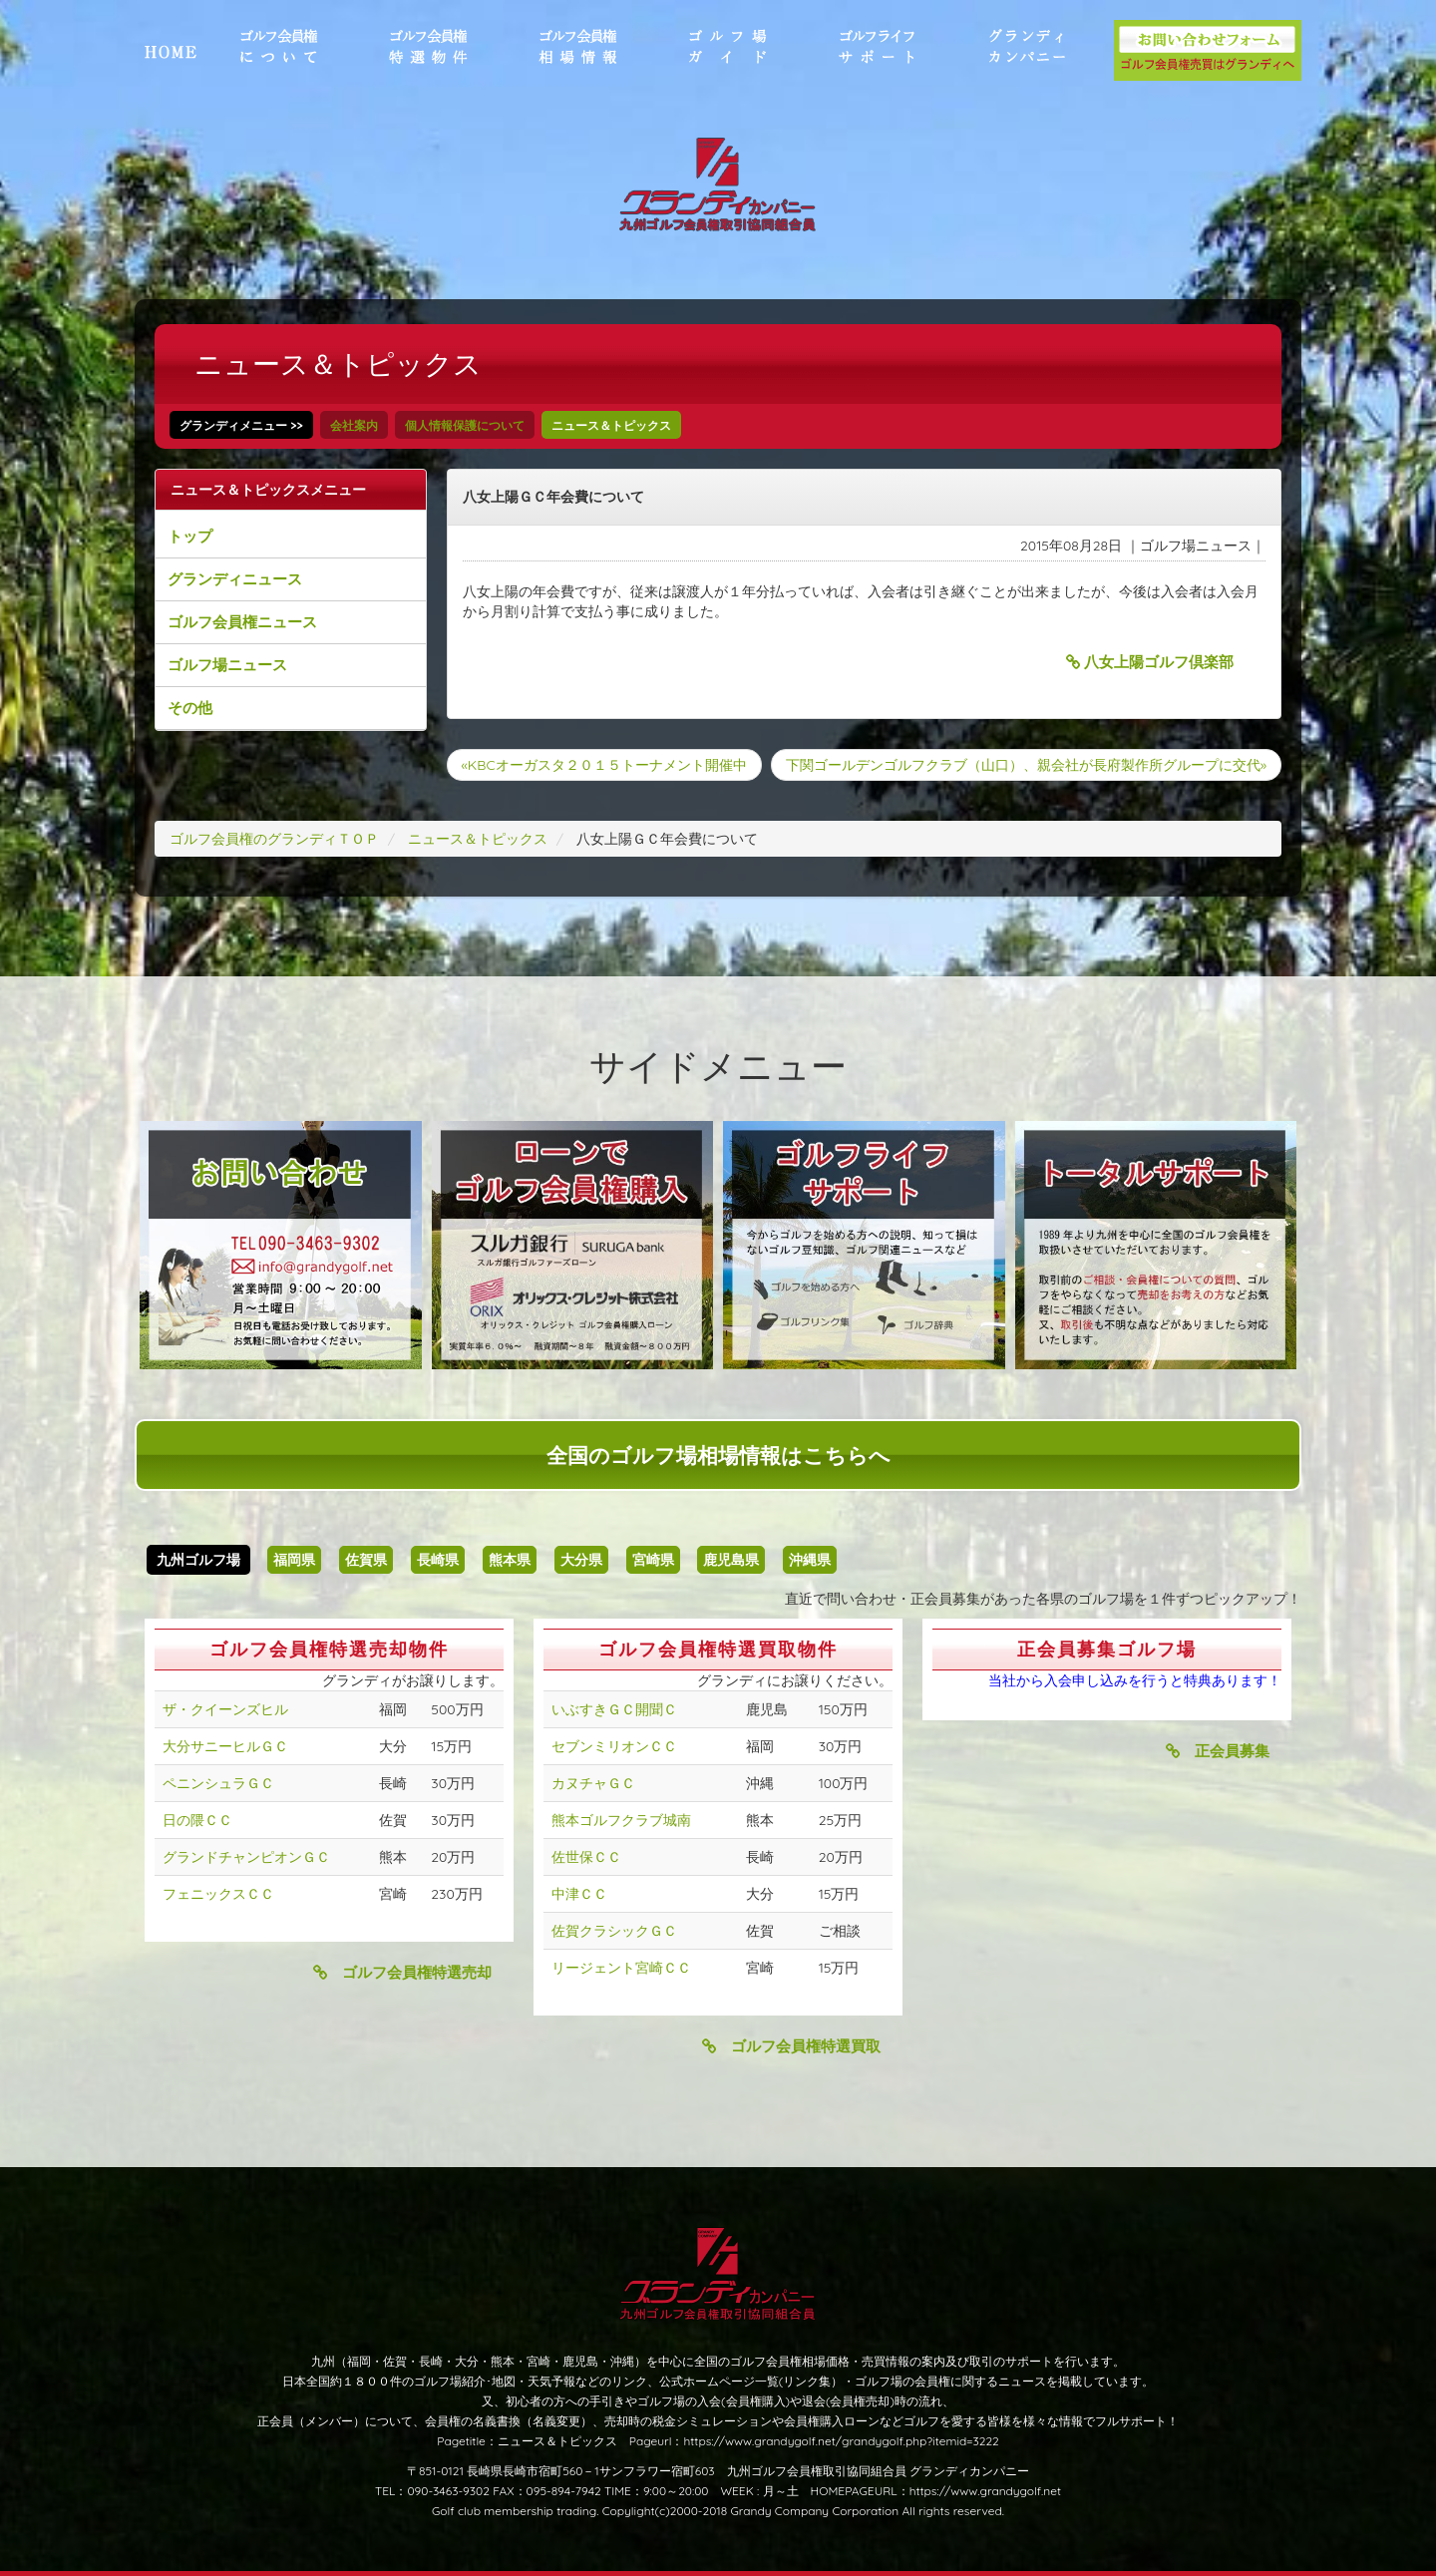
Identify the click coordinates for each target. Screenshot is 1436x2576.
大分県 (581, 1560)
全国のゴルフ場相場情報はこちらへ (718, 1455)
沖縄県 (810, 1560)
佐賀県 (366, 1560)
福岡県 (294, 1560)
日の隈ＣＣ (197, 1820)
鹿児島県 (731, 1560)
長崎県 (438, 1560)
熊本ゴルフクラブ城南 (621, 1820)
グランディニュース (235, 578)
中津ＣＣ (579, 1894)
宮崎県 (653, 1560)
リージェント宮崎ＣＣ (621, 1968)
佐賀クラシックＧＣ (614, 1931)
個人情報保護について (465, 425)
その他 (190, 707)
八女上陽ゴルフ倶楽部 (1150, 661)
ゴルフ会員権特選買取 (791, 2045)
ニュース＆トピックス (611, 425)
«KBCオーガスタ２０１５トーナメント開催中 (604, 765)
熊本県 (510, 1560)
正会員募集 (1217, 1750)
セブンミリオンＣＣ (614, 1746)
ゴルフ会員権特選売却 (402, 1972)
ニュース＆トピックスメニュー (268, 490)
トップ (190, 536)
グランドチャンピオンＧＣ (246, 1857)
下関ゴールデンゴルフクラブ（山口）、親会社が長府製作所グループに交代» (1026, 765)
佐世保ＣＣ (586, 1857)
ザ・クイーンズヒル (225, 1709)
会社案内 (354, 425)
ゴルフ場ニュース (227, 664)
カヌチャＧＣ (593, 1783)
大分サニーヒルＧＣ (225, 1746)
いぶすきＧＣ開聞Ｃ (614, 1709)
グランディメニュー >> (241, 425)
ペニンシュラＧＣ (218, 1783)
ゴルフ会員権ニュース (242, 621)
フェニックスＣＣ (218, 1894)
